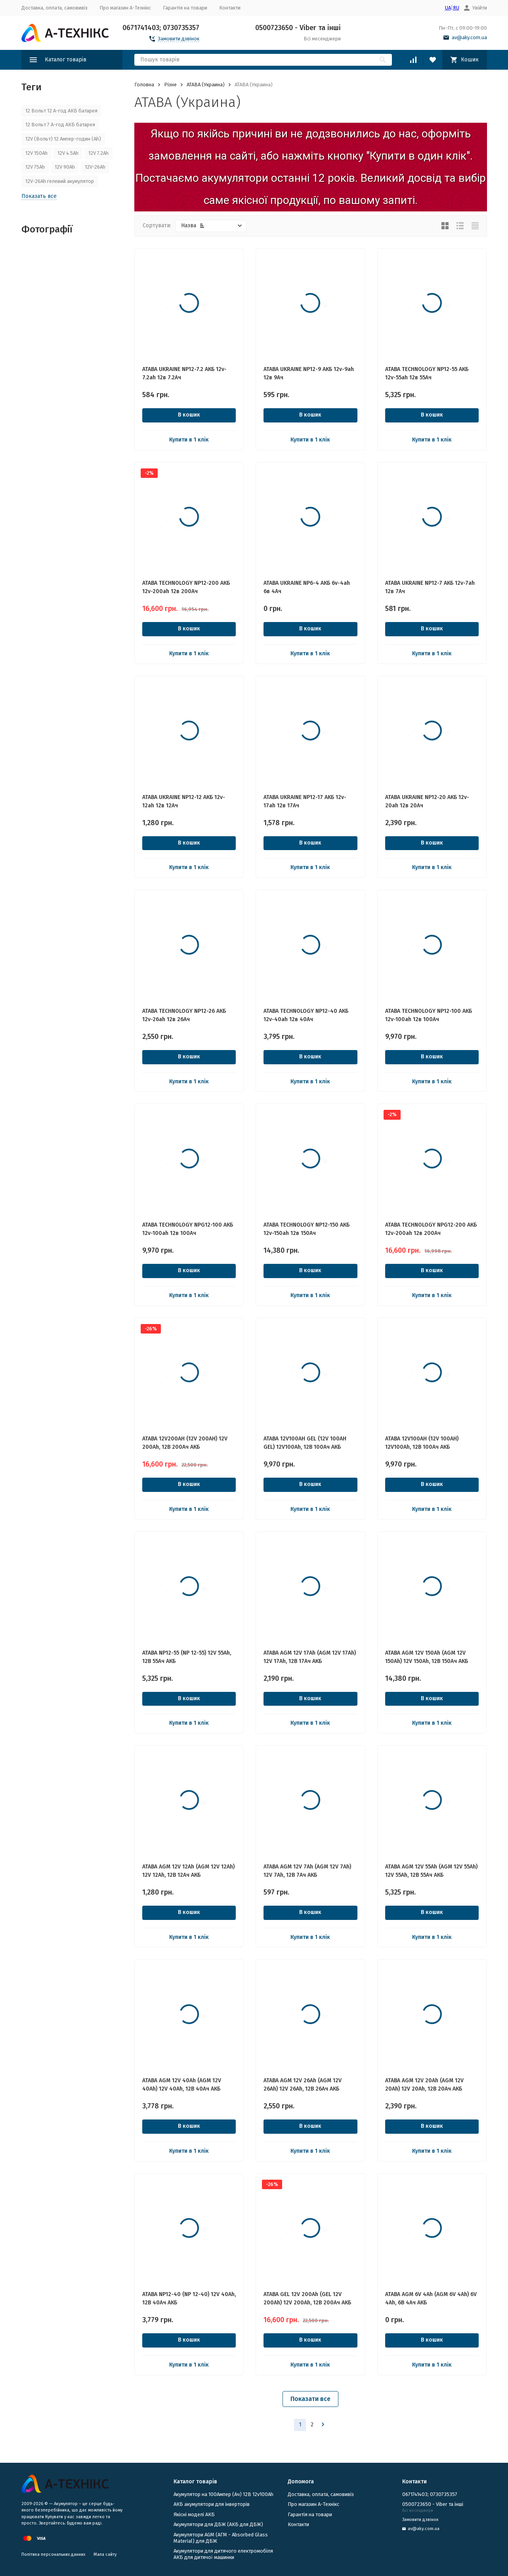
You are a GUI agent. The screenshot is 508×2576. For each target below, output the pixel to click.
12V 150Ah (36, 153)
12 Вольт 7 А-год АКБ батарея (60, 124)
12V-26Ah (95, 167)
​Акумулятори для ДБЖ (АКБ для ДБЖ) (218, 2524)
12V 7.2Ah (98, 153)
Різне (170, 85)
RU (456, 8)
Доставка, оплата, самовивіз (54, 8)
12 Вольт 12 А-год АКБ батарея (61, 111)
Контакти (230, 8)
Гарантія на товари (185, 8)
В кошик (189, 414)
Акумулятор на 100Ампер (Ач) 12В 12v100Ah (223, 2494)
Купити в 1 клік (189, 439)
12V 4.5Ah (67, 153)
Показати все (310, 2399)
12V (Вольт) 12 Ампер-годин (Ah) (63, 139)
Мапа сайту (105, 2554)
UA (448, 8)
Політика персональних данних (53, 2554)
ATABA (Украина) (206, 85)
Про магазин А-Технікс (125, 8)
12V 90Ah (65, 167)
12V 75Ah (35, 167)
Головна (144, 85)
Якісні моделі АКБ (194, 2514)
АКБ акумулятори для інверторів (212, 2504)
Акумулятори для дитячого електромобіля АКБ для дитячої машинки (223, 2554)
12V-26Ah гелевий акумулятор (59, 181)
